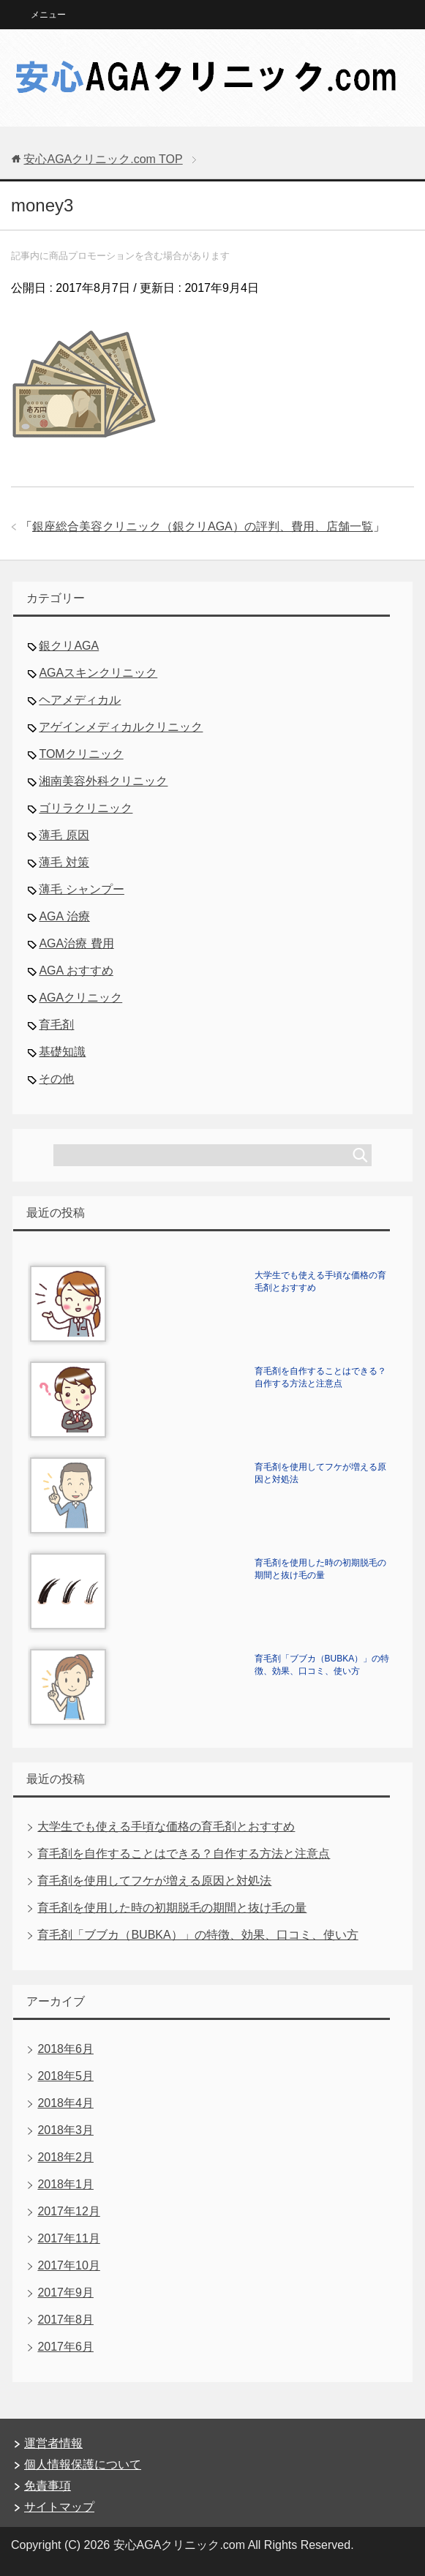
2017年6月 (65, 2346)
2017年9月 (65, 2292)
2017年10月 (68, 2265)
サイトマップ (59, 2507)
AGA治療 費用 (76, 943)
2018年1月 (65, 2184)
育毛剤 (56, 1024)
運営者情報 (53, 2443)
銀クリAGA (69, 645)
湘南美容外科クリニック (103, 781)
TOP (102, 159)
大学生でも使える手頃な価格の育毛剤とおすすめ (166, 1826)
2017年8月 (65, 2319)
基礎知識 (62, 1051)
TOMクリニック (81, 754)
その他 (56, 1079)
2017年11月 (68, 2238)
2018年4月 (65, 2103)
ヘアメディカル (80, 700)
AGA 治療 (64, 916)
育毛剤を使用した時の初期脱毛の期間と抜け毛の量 (171, 1907)
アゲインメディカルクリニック (121, 727)
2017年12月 (68, 2211)
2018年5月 (65, 2076)
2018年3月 (65, 2130)
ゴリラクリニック (85, 808)
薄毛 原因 (64, 835)
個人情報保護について (82, 2464)
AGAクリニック (80, 997)
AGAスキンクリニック (98, 672)
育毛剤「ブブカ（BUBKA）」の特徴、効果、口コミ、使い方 (197, 1935)
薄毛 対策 (64, 862)
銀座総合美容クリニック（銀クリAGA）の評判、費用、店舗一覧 (202, 526)
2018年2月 (65, 2157)
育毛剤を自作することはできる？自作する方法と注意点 (183, 1853)
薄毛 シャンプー (81, 889)
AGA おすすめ (76, 970)
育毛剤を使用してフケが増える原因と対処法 (154, 1880)
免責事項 (47, 2485)
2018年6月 (65, 2049)
